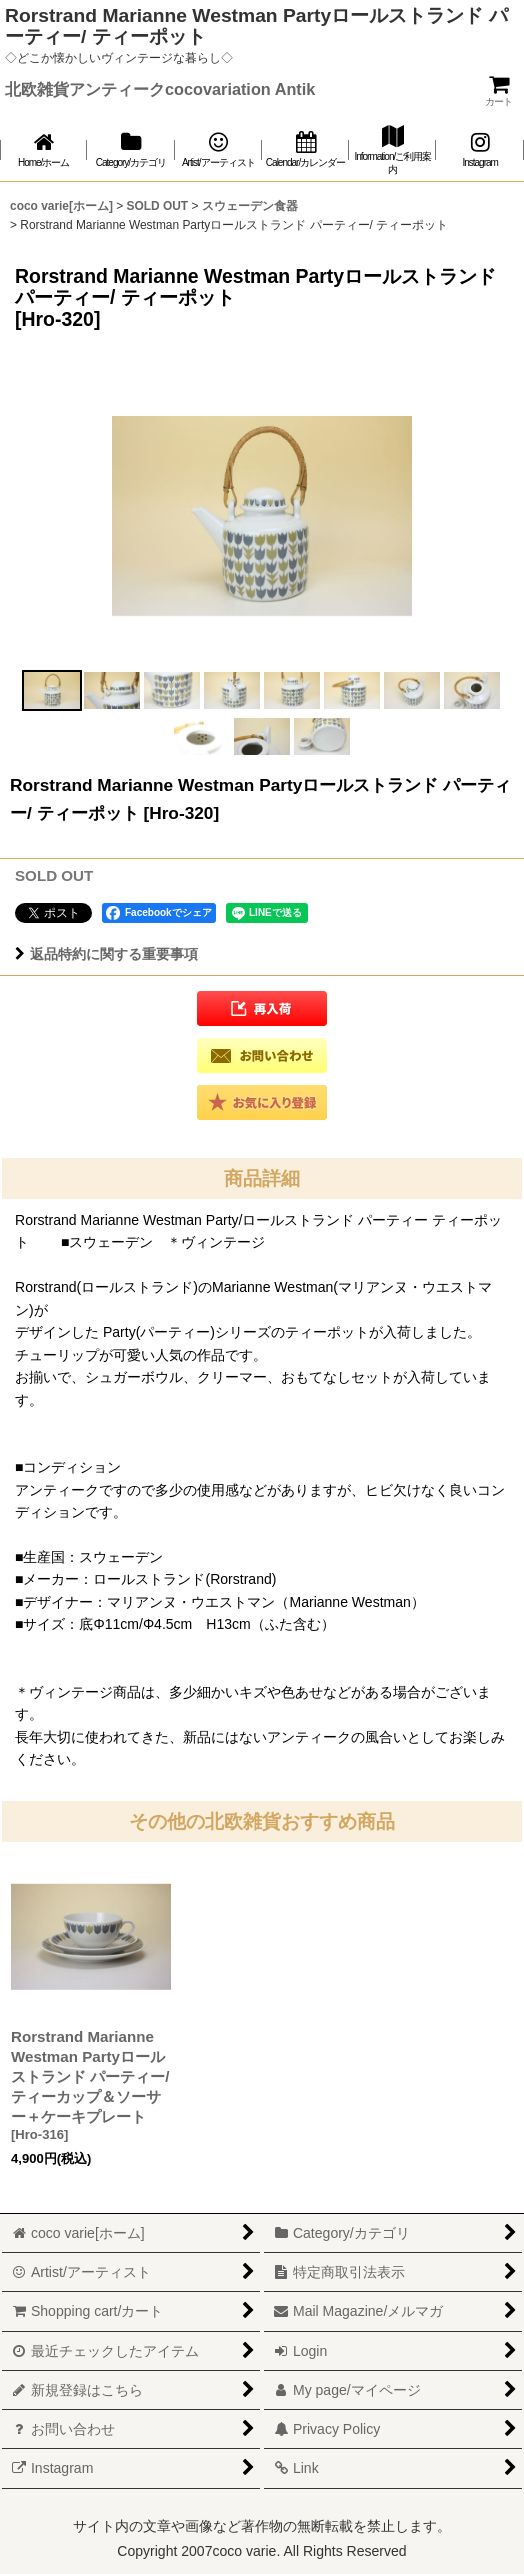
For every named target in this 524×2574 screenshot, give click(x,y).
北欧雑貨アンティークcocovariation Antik (160, 89)
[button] (52, 690)
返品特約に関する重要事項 (106, 954)
